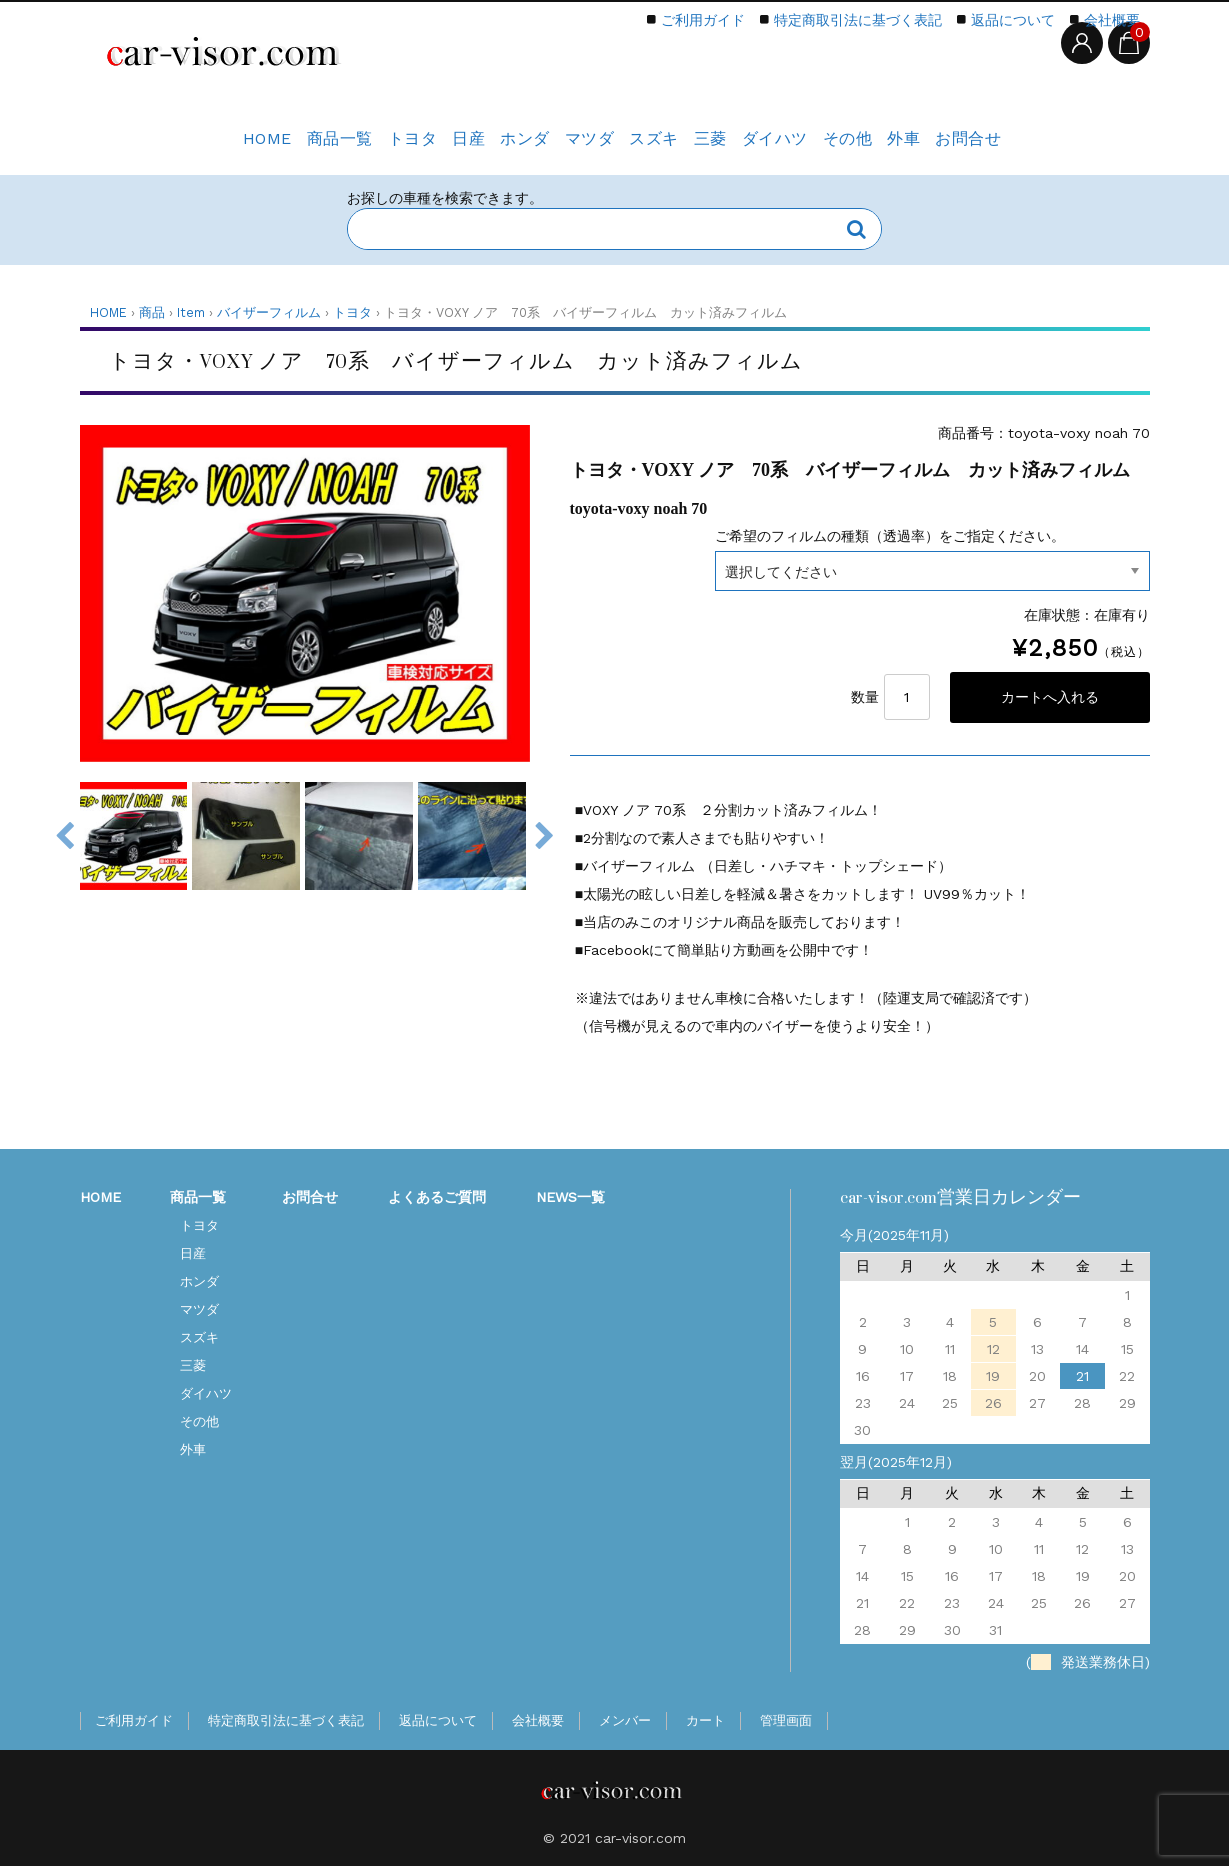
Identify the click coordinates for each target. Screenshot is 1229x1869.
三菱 (726, 128)
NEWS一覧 (570, 1200)
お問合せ (1044, 128)
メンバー (625, 1723)
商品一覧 (264, 128)
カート (705, 1723)
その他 (893, 128)
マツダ (575, 128)
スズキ (654, 128)
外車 (964, 128)
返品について (1013, 20)
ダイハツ (806, 128)
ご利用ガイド (703, 20)
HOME (177, 128)
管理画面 (786, 1723)
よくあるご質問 (437, 1200)
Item (191, 312)
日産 (422, 128)
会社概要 (1112, 20)
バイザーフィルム (269, 312)
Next (545, 836)
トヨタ (351, 128)
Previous (65, 836)
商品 (152, 312)
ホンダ (495, 128)
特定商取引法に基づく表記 (858, 20)
